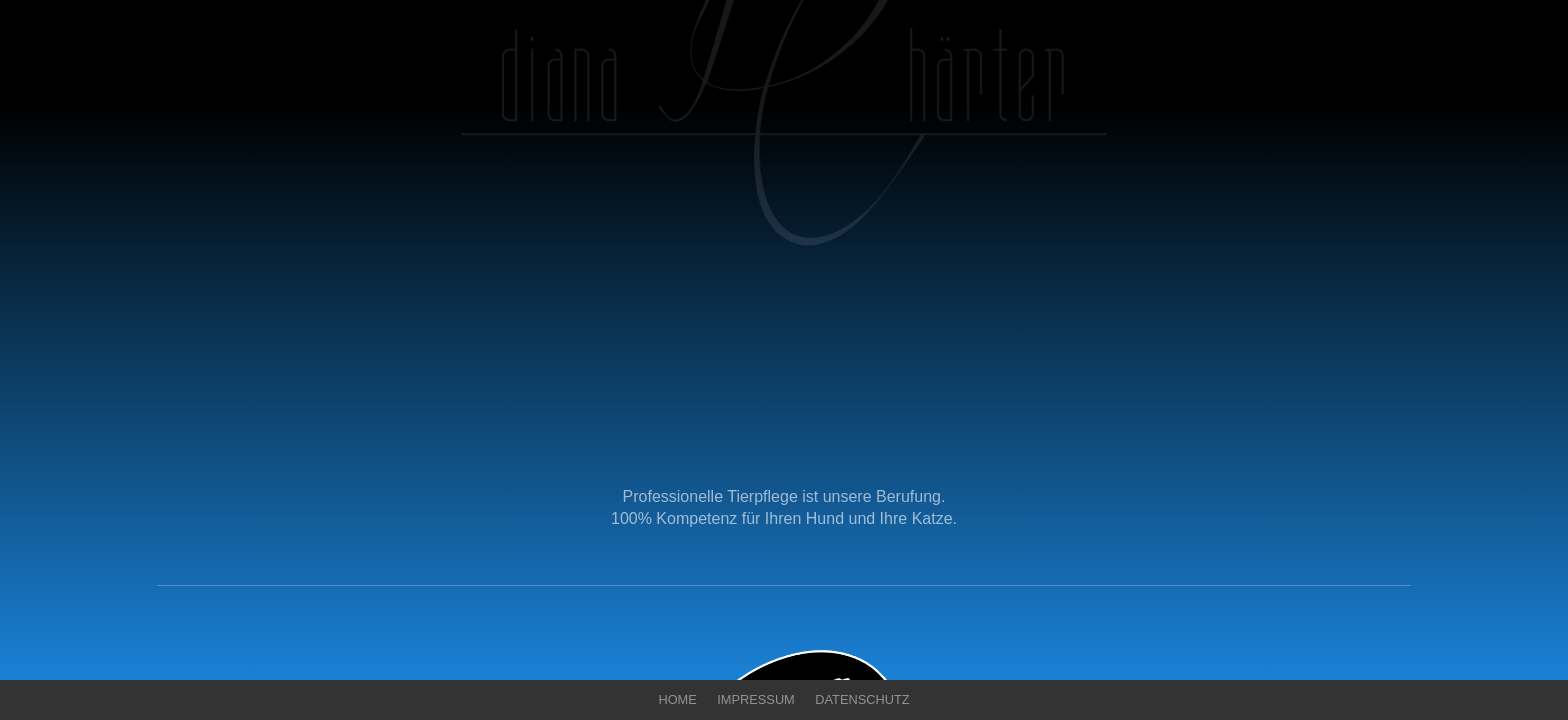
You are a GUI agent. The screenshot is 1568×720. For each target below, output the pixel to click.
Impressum (756, 699)
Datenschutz (862, 699)
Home (677, 699)
